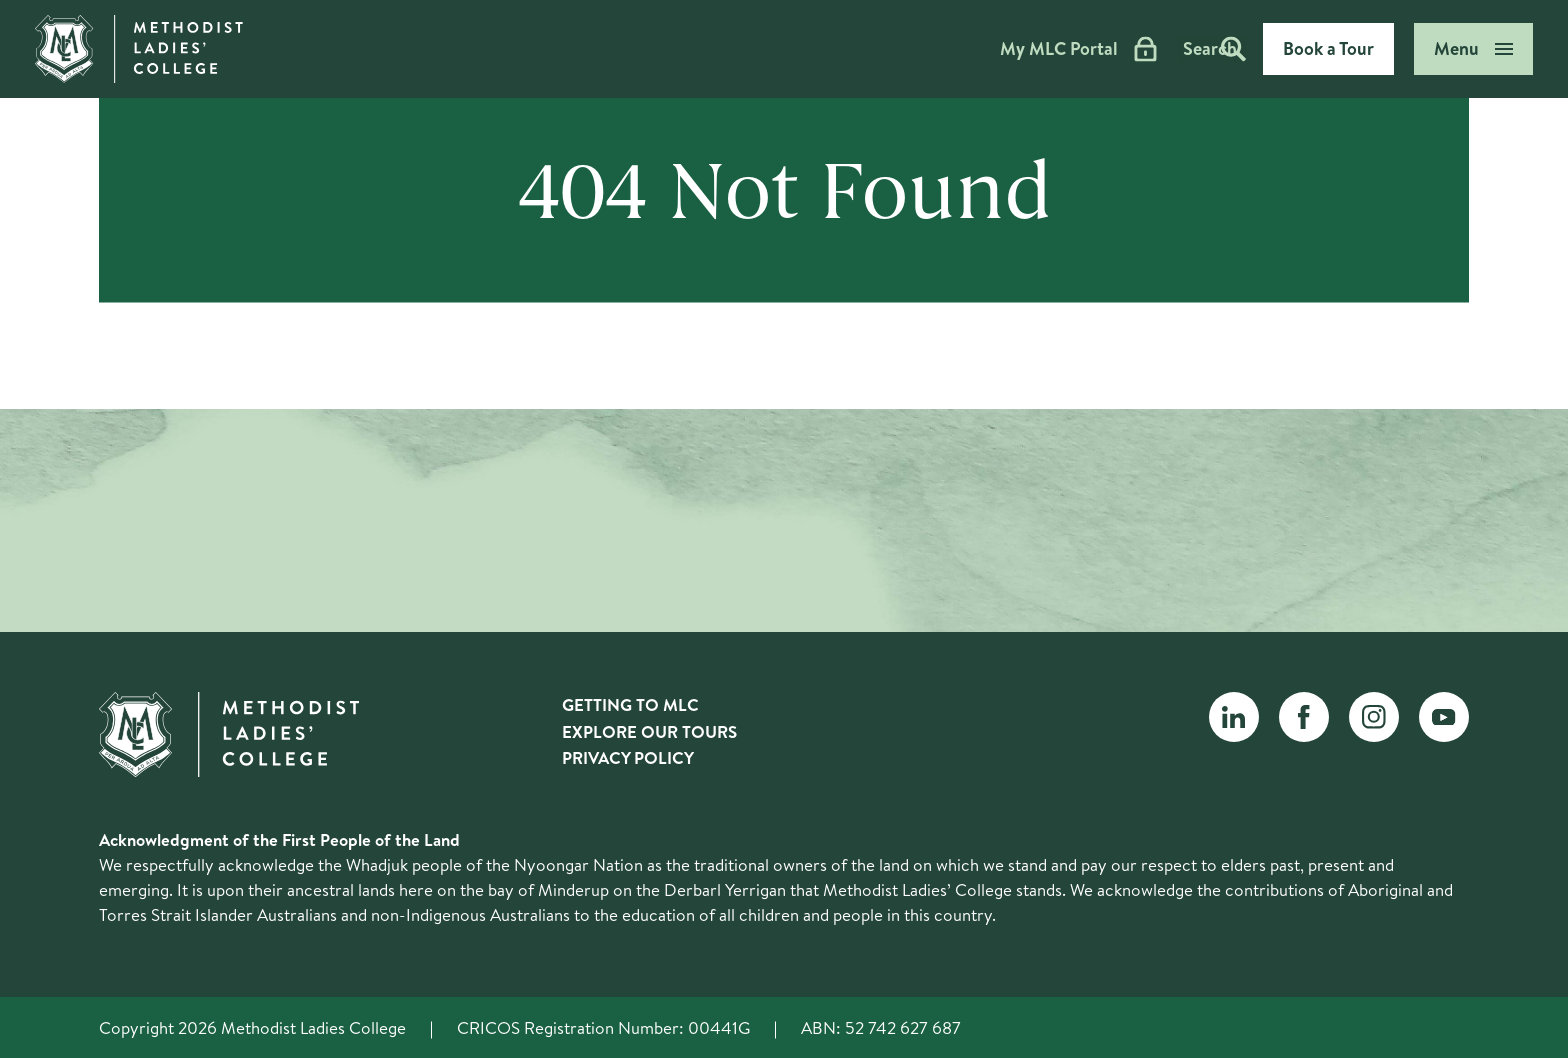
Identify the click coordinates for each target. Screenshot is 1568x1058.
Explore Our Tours (649, 731)
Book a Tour (1328, 48)
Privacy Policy (628, 757)
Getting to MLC (630, 704)
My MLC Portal (1010, 49)
